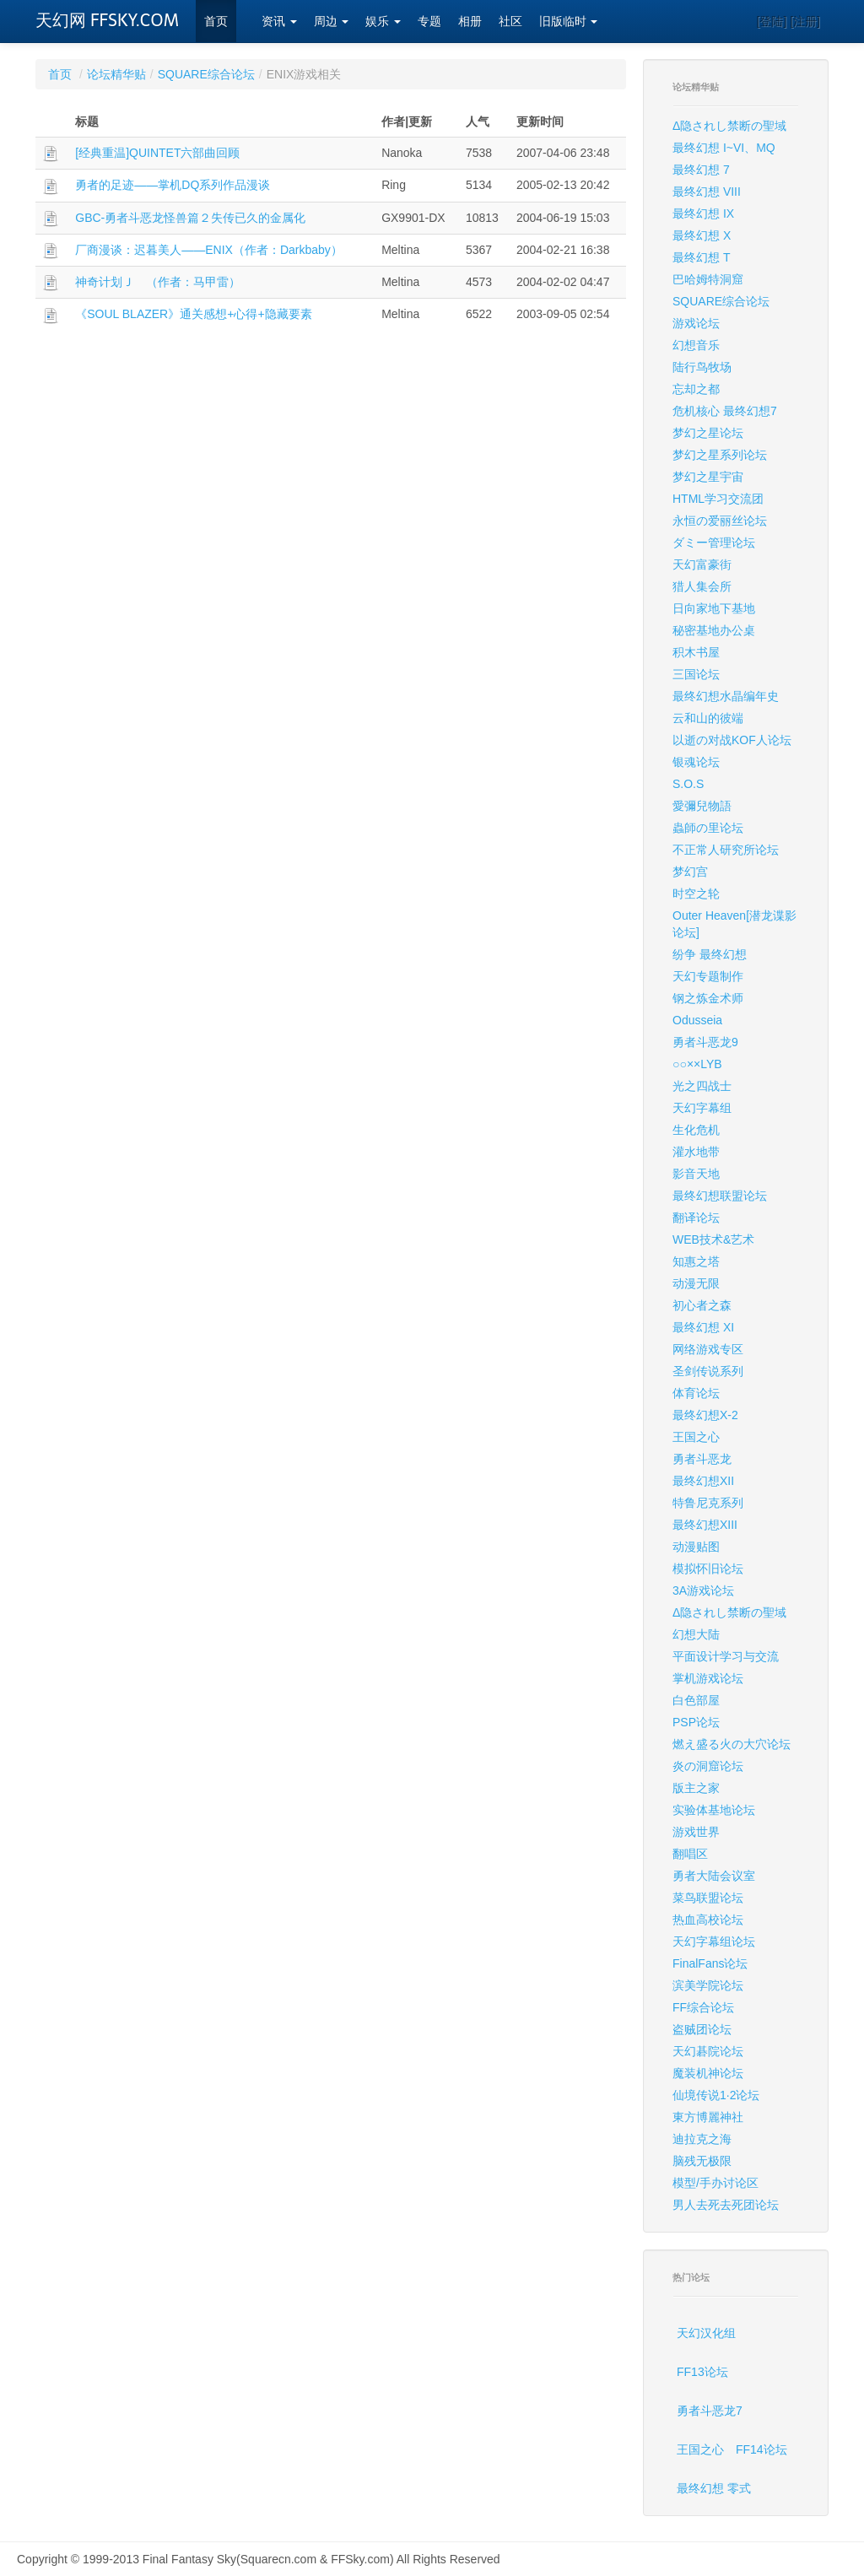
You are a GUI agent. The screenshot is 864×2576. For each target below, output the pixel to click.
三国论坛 (696, 674)
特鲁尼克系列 (707, 1502)
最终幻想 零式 (714, 2488)
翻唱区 (690, 1853)
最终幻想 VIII (706, 191)
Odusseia (697, 1020)
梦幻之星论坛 (707, 433)
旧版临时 (568, 21)
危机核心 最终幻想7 (724, 411)
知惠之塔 (696, 1261)
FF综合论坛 (703, 2007)
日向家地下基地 (713, 608)
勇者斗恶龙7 (709, 2410)
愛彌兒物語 (702, 806)
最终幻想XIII (704, 1524)
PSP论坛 (696, 1722)
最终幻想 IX (703, 213)
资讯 (279, 21)
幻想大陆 (696, 1634)
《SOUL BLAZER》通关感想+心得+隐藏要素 (193, 314)
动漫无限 (696, 1283)
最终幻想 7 (701, 169)
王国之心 (696, 1437)
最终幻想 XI (703, 1327)
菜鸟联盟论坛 (707, 1897)
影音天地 (696, 1173)
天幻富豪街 (702, 564)
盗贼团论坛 (702, 2029)
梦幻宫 (690, 871)
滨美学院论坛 (707, 1985)
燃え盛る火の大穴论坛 (731, 1744)
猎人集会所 (702, 586)
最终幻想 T (701, 257)
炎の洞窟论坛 (707, 1766)
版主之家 (696, 1788)
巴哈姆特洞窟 (707, 279)
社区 (510, 21)
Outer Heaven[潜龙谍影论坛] (734, 924)
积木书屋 (696, 652)
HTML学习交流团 (718, 498)
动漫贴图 (696, 1546)
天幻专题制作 (707, 976)
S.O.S (688, 784)
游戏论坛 (696, 323)
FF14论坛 (761, 2449)
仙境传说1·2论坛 (715, 2095)
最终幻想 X (701, 235)
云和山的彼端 (707, 718)
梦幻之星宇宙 (707, 476)
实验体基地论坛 (713, 1810)
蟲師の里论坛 (707, 827)
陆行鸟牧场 (702, 367)
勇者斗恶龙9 (705, 1042)
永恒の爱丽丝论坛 (719, 520)
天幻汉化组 (706, 2333)
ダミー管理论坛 (713, 542)
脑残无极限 (702, 2161)
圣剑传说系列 (707, 1371)
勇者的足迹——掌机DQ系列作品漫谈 (172, 185)
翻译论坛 (696, 1217)
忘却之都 (696, 389)
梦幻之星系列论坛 (719, 455)
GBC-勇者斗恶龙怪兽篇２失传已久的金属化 (190, 217)
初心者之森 (702, 1305)
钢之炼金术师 (707, 998)
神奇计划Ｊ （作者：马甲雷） (157, 282)
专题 (429, 21)
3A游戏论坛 (703, 1590)
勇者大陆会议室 (713, 1875)
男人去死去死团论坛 (725, 2204)
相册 (470, 21)
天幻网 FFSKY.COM (107, 20)
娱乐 (383, 21)
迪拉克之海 (702, 2139)
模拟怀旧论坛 (707, 1568)
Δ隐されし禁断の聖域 (729, 125)
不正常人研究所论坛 (725, 849)
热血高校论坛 (707, 1919)
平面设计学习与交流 (725, 1656)
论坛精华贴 (116, 74)
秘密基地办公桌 (713, 630)
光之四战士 (702, 1086)
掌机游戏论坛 (707, 1678)
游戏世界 (696, 1832)
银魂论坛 (696, 762)
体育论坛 (696, 1393)
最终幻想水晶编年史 (725, 696)
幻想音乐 (696, 345)
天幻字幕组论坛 (713, 1941)
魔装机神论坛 (707, 2073)
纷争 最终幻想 (709, 954)
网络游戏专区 (707, 1349)
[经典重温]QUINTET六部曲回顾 (157, 152)
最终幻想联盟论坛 (719, 1195)
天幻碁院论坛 (707, 2051)
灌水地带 (696, 1151)
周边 (331, 21)
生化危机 (696, 1130)
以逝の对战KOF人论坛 (731, 740)
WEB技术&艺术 (713, 1239)
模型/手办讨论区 (715, 2183)
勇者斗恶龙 (702, 1459)
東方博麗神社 (707, 2117)
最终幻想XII (703, 1481)
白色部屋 (696, 1700)
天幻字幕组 (702, 1108)
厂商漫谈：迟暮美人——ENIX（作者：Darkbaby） (209, 250)
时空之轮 (696, 893)
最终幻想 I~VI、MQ (723, 147)
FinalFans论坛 (710, 1963)
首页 (216, 21)
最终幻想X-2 (705, 1415)
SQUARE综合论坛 (206, 74)
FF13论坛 (702, 2372)
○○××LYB (697, 1064)
